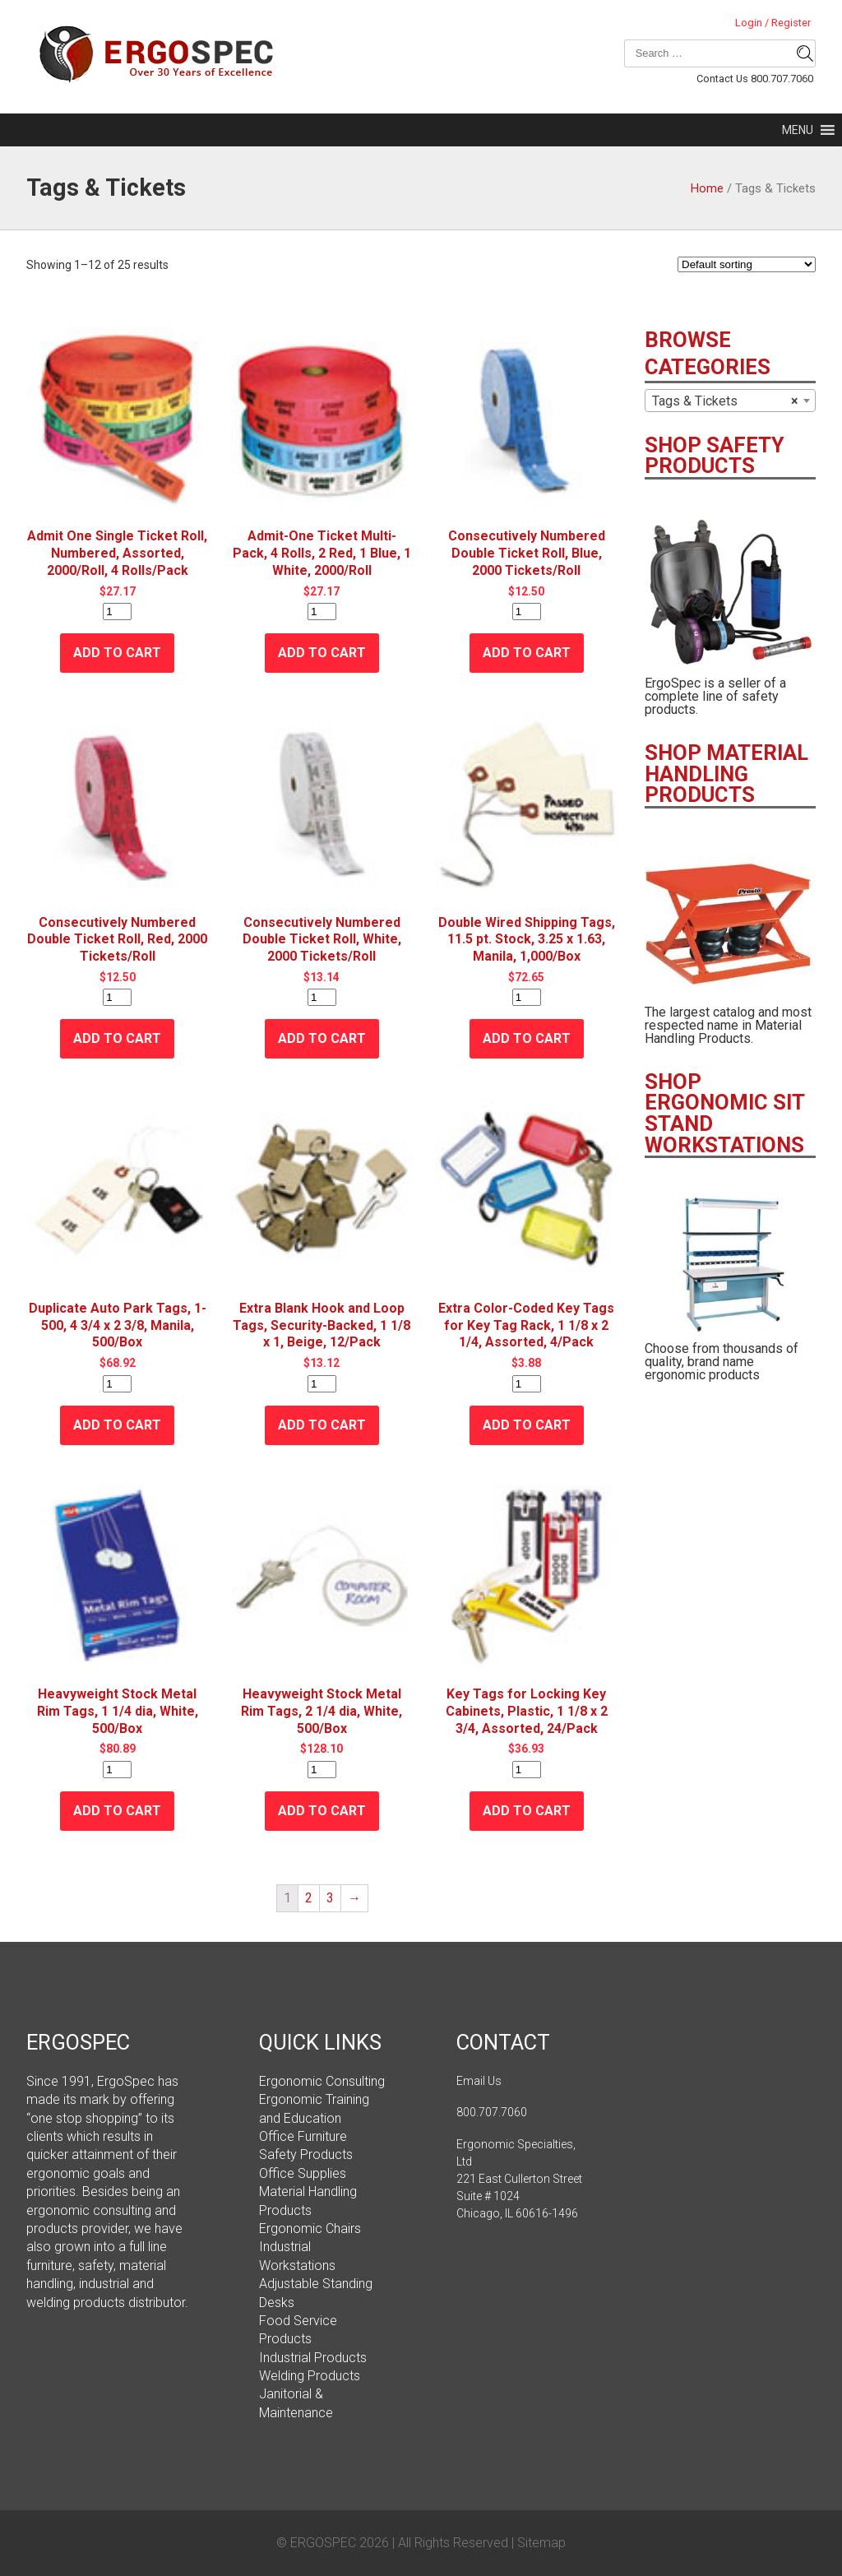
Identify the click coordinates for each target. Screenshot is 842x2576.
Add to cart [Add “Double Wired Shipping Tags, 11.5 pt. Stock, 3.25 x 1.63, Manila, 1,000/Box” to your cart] (527, 1038)
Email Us (479, 2080)
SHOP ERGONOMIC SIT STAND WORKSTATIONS (724, 1113)
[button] (797, 130)
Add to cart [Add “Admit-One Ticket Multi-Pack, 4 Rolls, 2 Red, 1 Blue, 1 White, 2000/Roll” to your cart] (322, 652)
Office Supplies (302, 2173)
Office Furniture (303, 2136)
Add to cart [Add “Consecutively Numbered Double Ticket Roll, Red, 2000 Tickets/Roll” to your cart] (117, 1038)
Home (707, 188)
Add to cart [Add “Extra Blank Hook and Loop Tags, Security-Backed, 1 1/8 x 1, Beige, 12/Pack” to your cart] (322, 1425)
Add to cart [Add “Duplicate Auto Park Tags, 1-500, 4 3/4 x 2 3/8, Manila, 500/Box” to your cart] (117, 1425)
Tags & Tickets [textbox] (725, 401)
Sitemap (541, 2543)
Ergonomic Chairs (310, 2228)
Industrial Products (313, 2357)
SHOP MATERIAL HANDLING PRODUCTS (726, 773)
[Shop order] (747, 264)
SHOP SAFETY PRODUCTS (714, 456)
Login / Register (773, 23)
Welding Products (309, 2376)
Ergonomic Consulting (322, 2081)
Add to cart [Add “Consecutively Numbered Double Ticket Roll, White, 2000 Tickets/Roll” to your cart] (322, 1038)
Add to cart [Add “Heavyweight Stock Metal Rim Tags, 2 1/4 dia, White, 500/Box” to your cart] (322, 1810)
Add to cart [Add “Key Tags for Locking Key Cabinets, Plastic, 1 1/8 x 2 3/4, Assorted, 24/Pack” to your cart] (527, 1810)
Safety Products (306, 2154)
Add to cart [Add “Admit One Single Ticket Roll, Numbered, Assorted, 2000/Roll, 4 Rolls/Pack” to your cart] (117, 652)
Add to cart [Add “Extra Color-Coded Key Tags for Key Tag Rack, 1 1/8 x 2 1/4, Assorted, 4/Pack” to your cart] (527, 1425)
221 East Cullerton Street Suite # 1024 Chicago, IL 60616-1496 (519, 2196)
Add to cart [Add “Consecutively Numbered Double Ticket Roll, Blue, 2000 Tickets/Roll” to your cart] (527, 652)
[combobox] (730, 400)
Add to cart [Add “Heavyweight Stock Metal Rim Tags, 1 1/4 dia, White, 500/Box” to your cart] (117, 1810)
